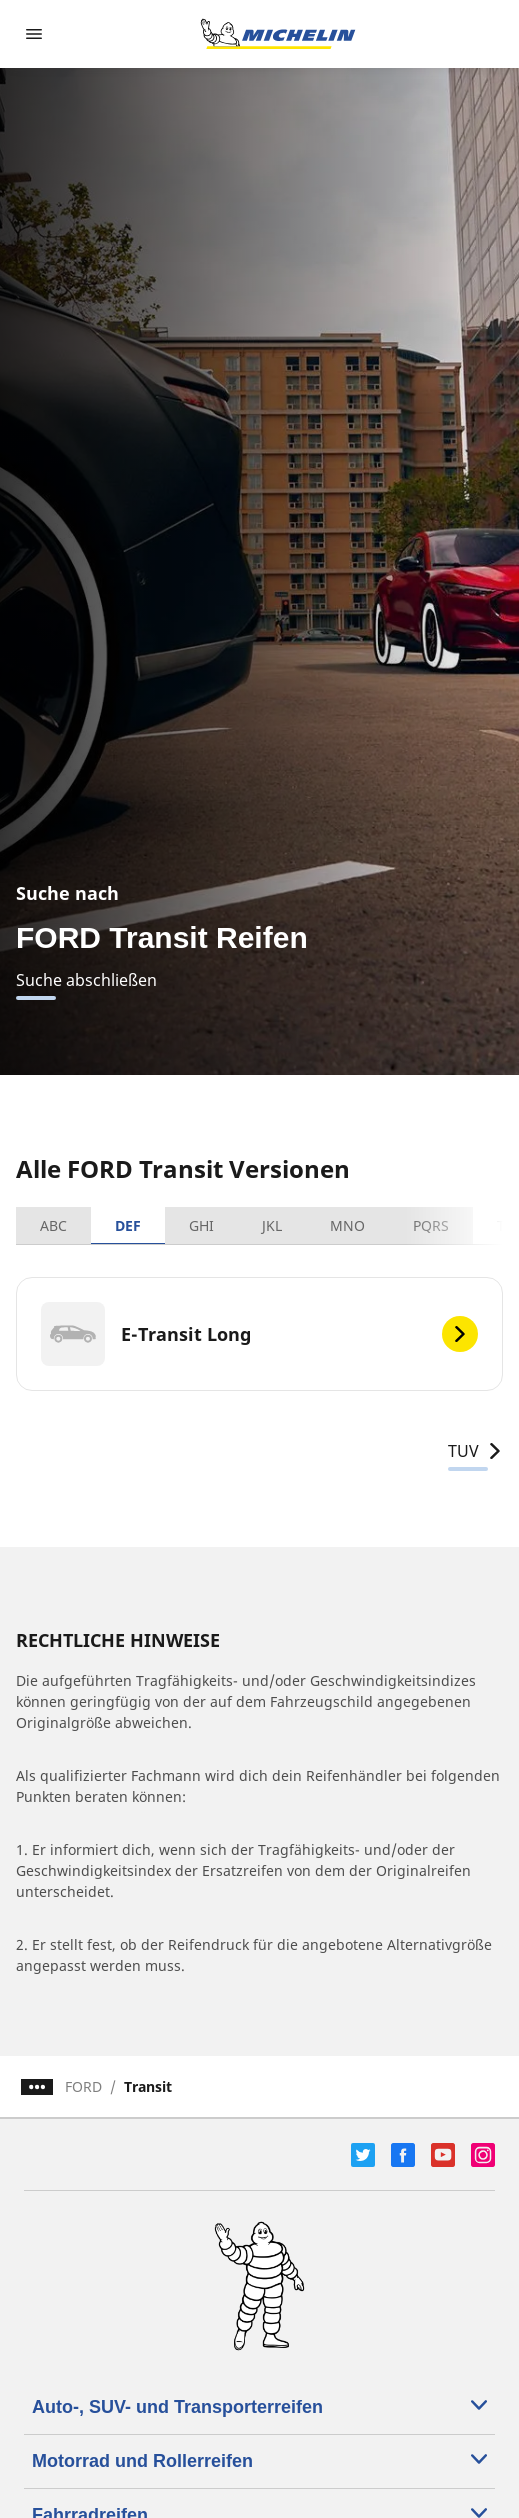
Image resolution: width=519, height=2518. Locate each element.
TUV (475, 1451)
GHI (201, 1225)
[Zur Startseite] (278, 34)
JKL (272, 1225)
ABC (53, 1225)
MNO (347, 1225)
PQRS (431, 1225)
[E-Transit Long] (259, 1334)
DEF (128, 1225)
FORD (83, 2086)
